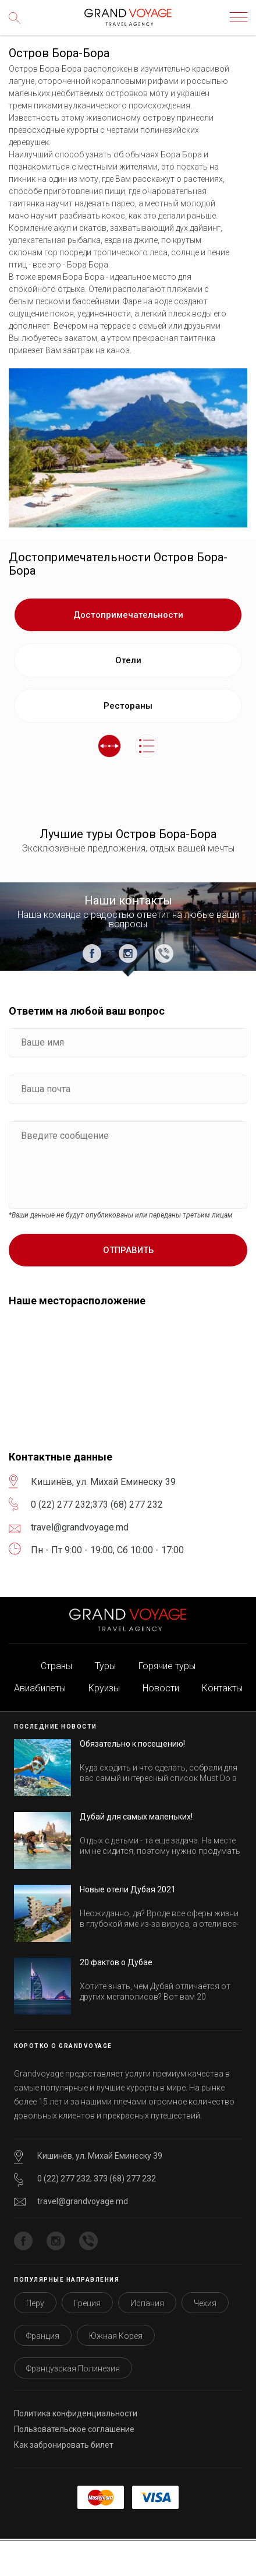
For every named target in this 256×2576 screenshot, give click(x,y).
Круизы (104, 1688)
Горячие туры (166, 1665)
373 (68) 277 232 (128, 1504)
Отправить (128, 1250)
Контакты (222, 1688)
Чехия (205, 2303)
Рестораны (128, 706)
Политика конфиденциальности (75, 2413)
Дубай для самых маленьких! (136, 1816)
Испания (147, 2303)
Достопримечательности (128, 615)
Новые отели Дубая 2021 (128, 1889)
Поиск (17, 26)
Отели (128, 660)
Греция (87, 2303)
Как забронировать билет (63, 2445)
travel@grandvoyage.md (82, 2201)
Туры (105, 1665)
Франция (42, 2336)
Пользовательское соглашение (74, 2429)
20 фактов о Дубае (116, 1962)
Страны (56, 1665)
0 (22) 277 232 (61, 1504)
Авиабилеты (40, 1688)
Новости (161, 1688)
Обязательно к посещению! (132, 1743)
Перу (35, 2303)
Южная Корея (116, 2336)
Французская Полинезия (73, 2368)
